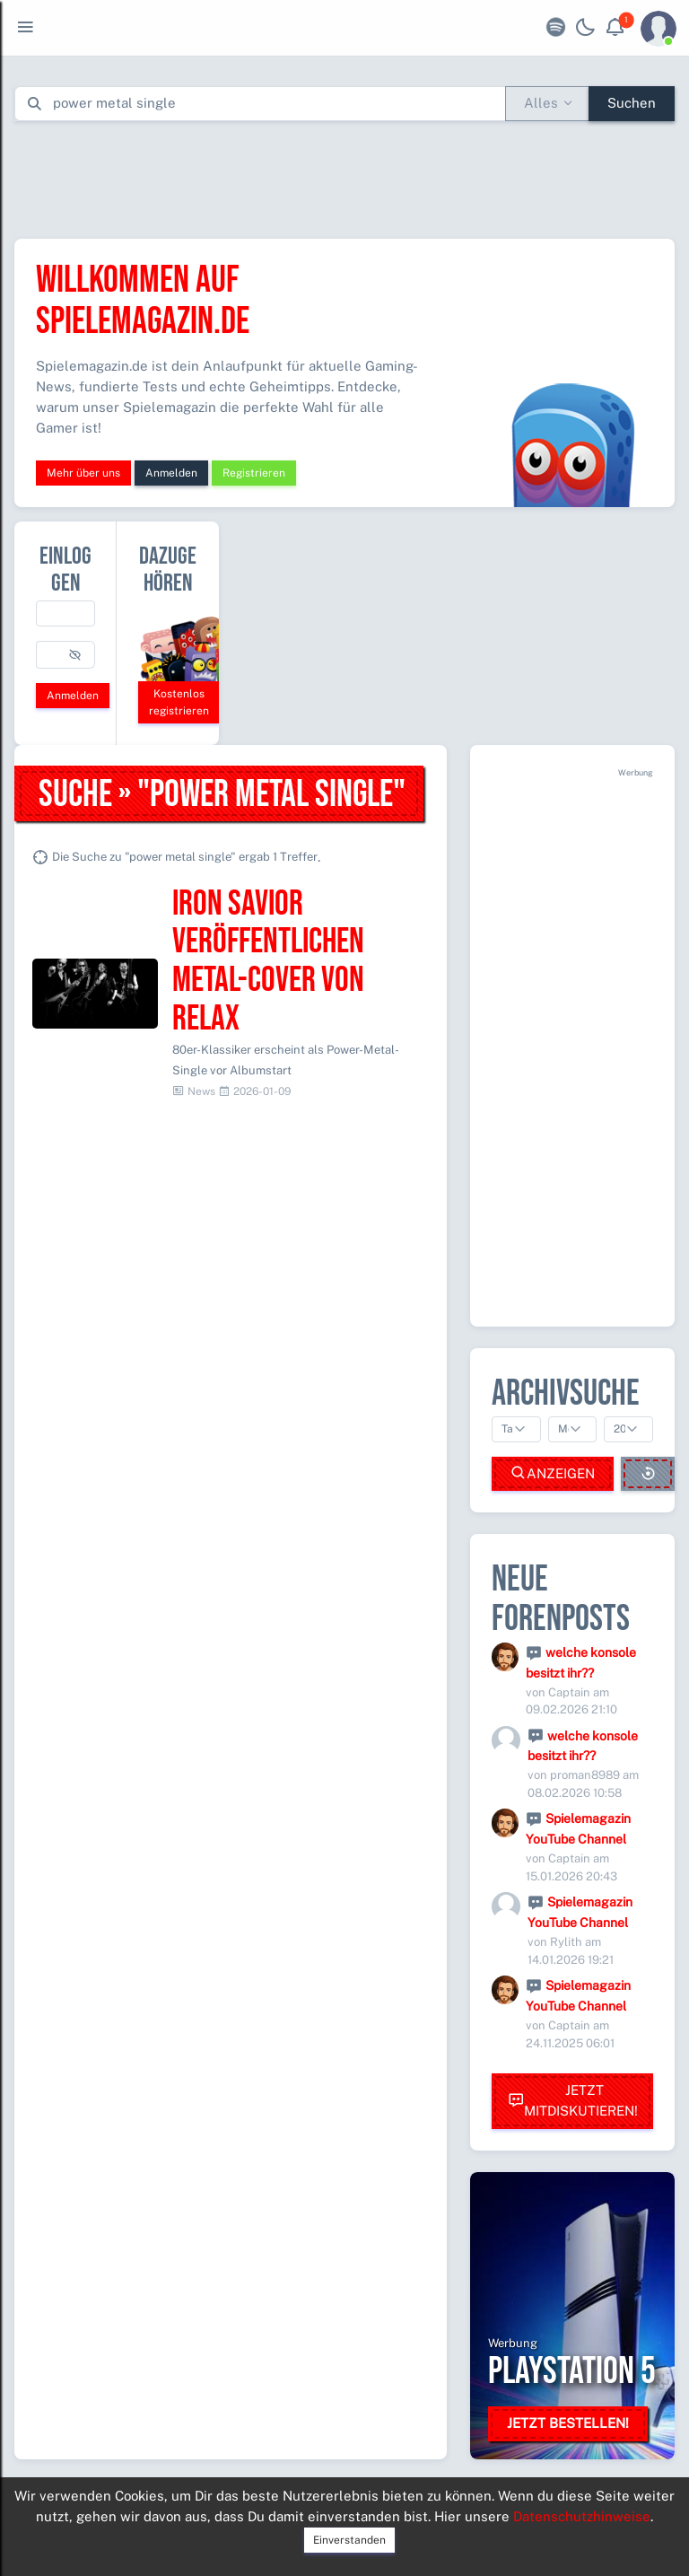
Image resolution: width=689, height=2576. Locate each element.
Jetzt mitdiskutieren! (573, 2100)
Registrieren (253, 473)
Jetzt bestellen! (568, 2423)
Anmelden (171, 473)
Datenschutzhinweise (581, 2516)
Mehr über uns (83, 473)
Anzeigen (552, 1473)
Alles (541, 102)
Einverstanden (349, 2540)
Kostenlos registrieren (179, 702)
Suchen (631, 102)
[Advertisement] (344, 176)
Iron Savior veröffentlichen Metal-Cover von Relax (268, 961)
